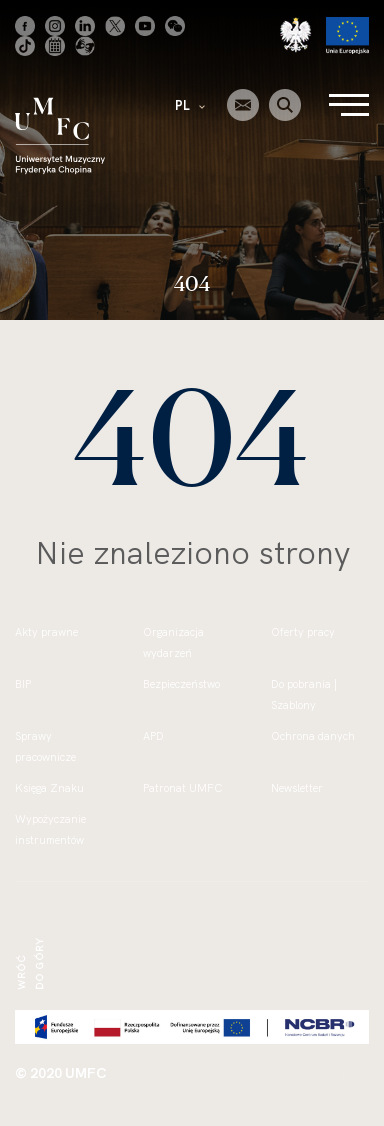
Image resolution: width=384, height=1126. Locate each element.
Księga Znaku (49, 788)
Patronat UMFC (182, 788)
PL (190, 105)
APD (153, 736)
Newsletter (297, 788)
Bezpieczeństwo (181, 684)
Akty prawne (46, 632)
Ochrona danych (313, 736)
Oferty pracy (303, 632)
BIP (23, 684)
